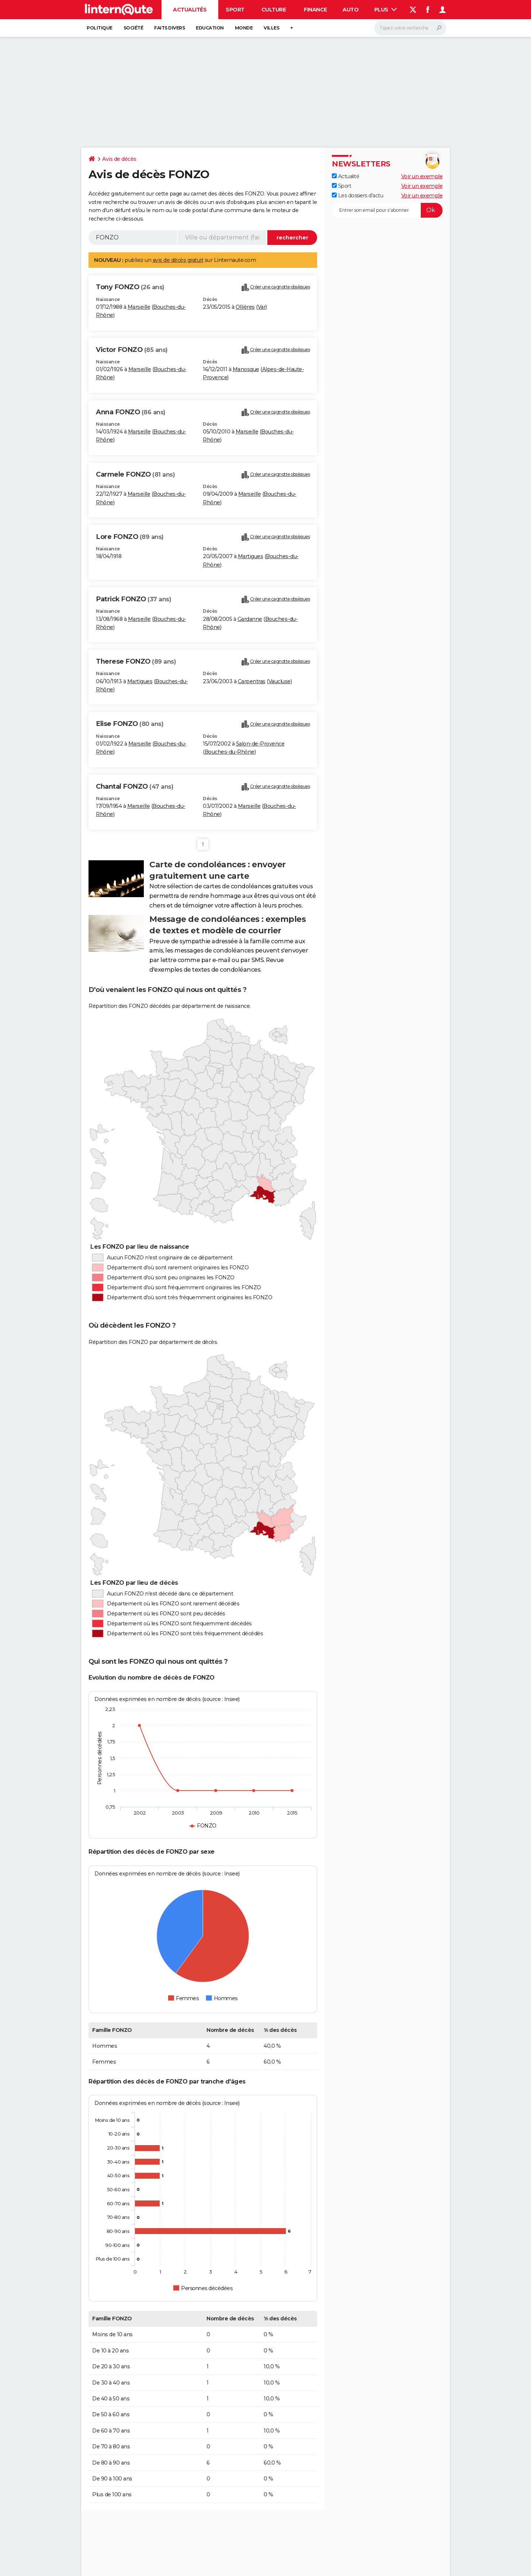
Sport (235, 9)
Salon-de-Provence (260, 743)
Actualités (189, 9)
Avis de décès (119, 159)
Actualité (345, 176)
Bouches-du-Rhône (229, 751)
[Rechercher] (410, 28)
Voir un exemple (422, 176)
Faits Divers (169, 28)
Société (133, 28)
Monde (244, 28)
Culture (273, 9)
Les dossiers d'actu (357, 195)
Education (210, 28)
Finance (315, 9)
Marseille (139, 307)
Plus (385, 9)
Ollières (245, 307)
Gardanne (249, 619)
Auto (350, 9)
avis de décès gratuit (178, 260)
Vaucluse (279, 681)
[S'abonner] (387, 210)
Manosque (246, 369)
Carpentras (252, 681)
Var (262, 307)
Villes (271, 28)
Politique (99, 28)
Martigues (250, 556)
